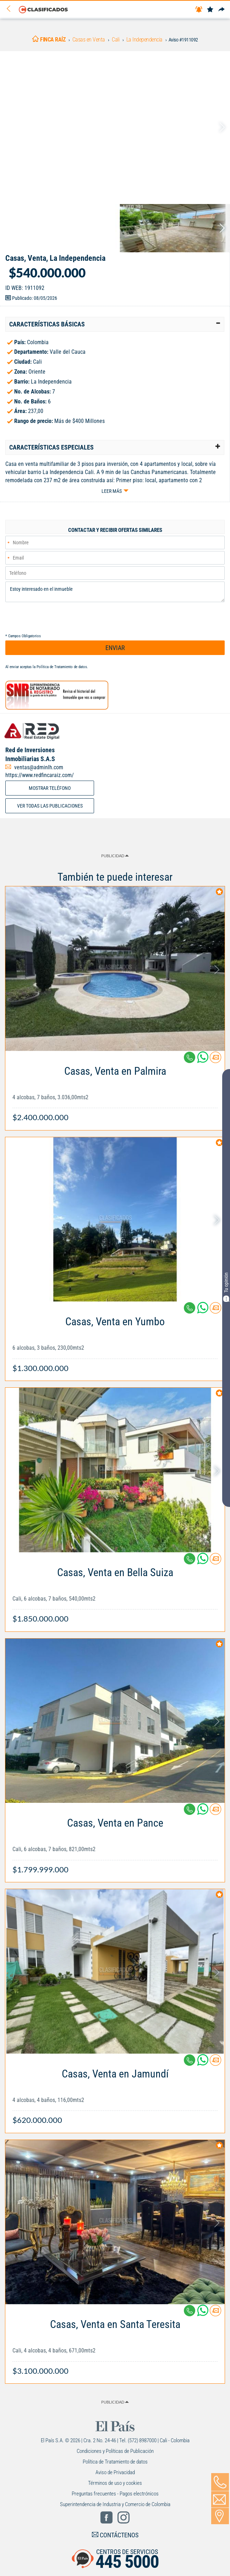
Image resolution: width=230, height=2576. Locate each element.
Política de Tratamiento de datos (62, 667)
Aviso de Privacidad (115, 2472)
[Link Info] (115, 1090)
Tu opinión (226, 1287)
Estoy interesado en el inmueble (115, 592)
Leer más (112, 491)
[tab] (114, 324)
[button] (115, 324)
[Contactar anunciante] (215, 1060)
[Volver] (11, 9)
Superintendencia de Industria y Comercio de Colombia (115, 2504)
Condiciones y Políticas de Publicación (115, 2451)
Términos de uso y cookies (115, 2483)
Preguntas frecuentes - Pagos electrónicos (115, 2493)
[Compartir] (221, 9)
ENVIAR (115, 647)
